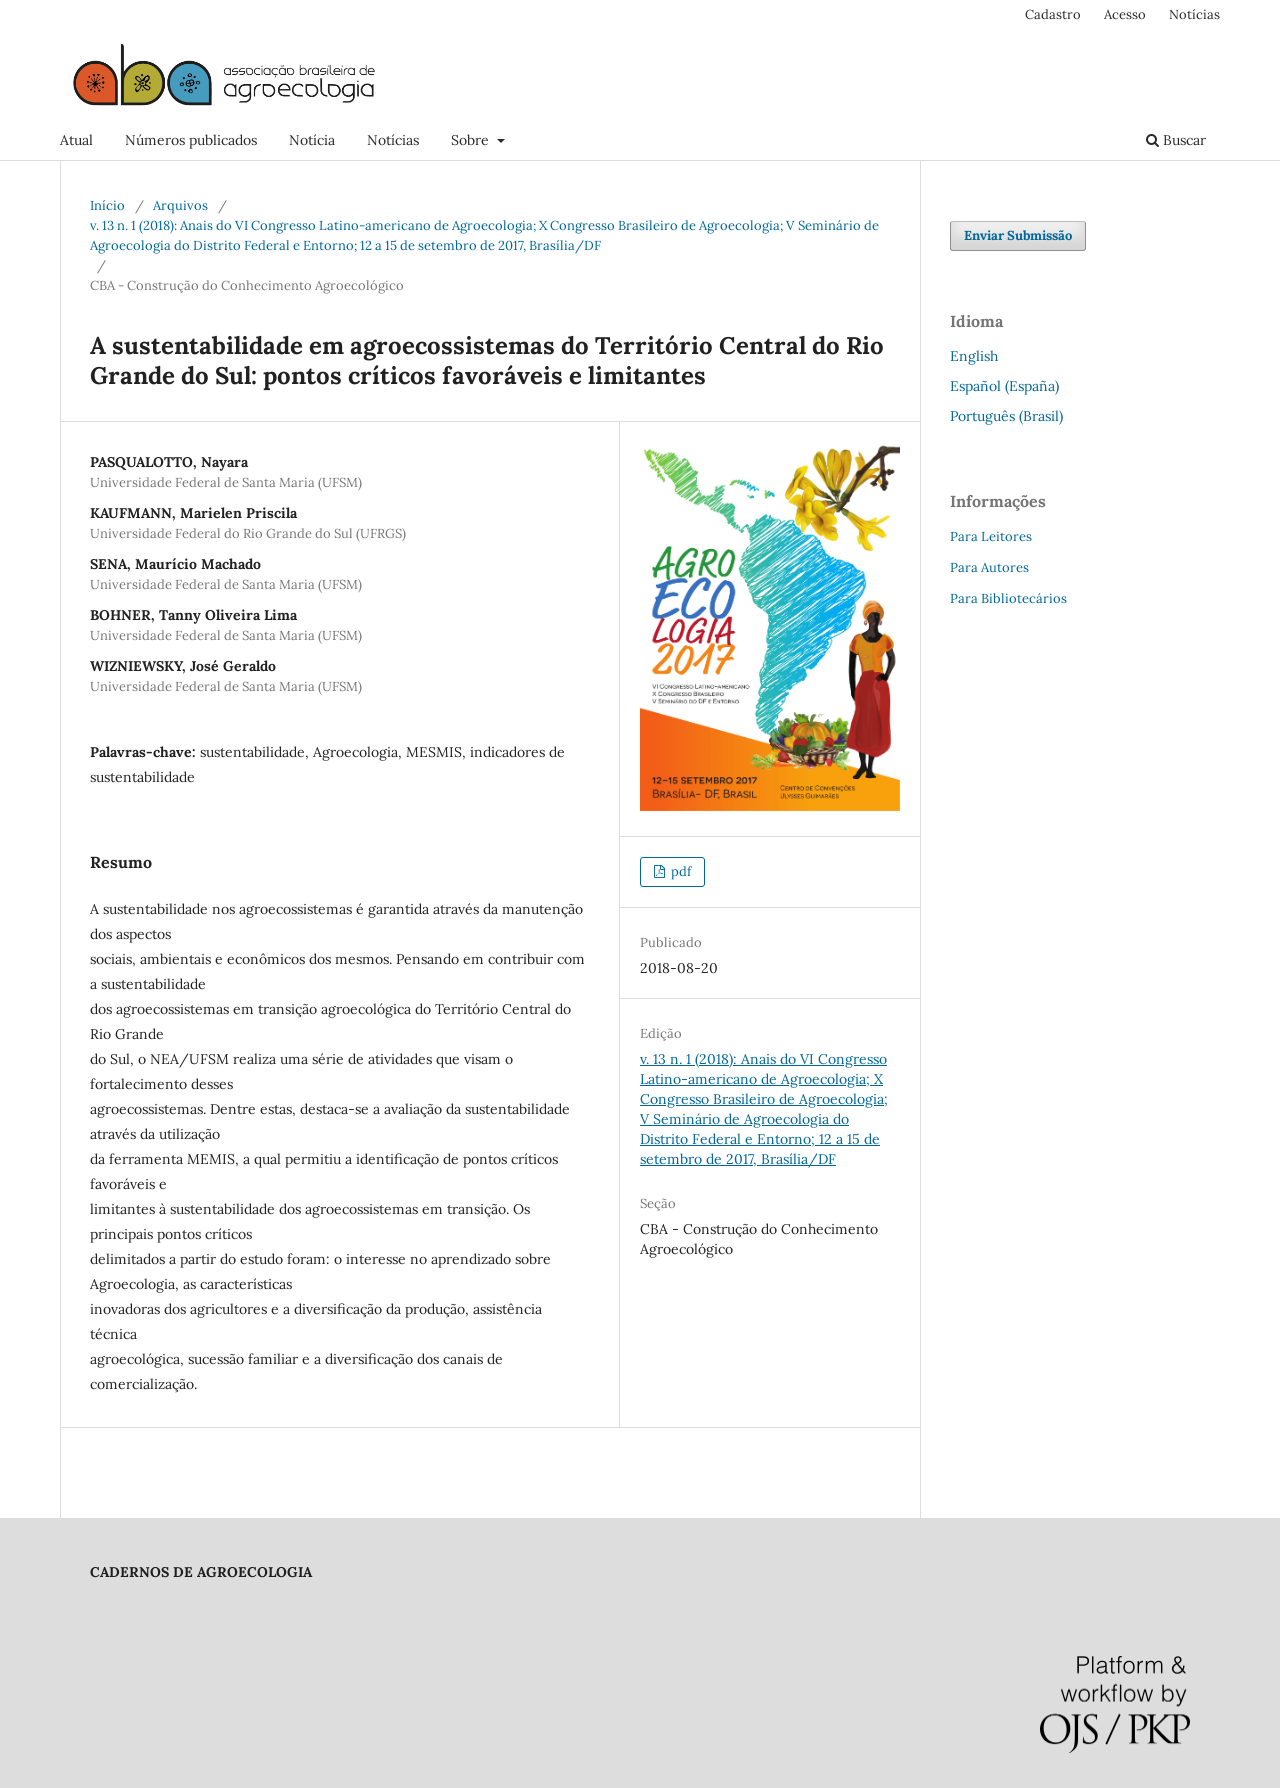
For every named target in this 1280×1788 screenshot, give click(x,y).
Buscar (1176, 140)
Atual (76, 140)
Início (107, 205)
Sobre (472, 140)
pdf (679, 871)
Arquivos (180, 205)
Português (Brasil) (1006, 416)
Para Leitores (991, 536)
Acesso (1125, 14)
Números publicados (191, 140)
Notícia (312, 140)
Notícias (393, 140)
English (974, 356)
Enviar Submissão (1018, 235)
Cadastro (1053, 14)
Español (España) (1004, 386)
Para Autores (989, 567)
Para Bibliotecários (1008, 598)
